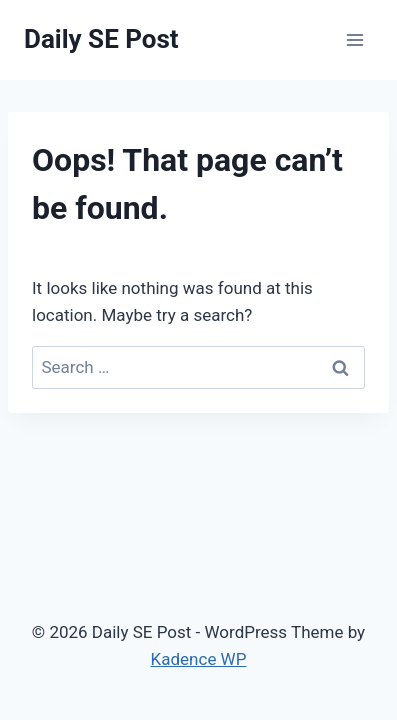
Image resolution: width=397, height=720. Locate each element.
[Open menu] (354, 39)
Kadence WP (199, 659)
